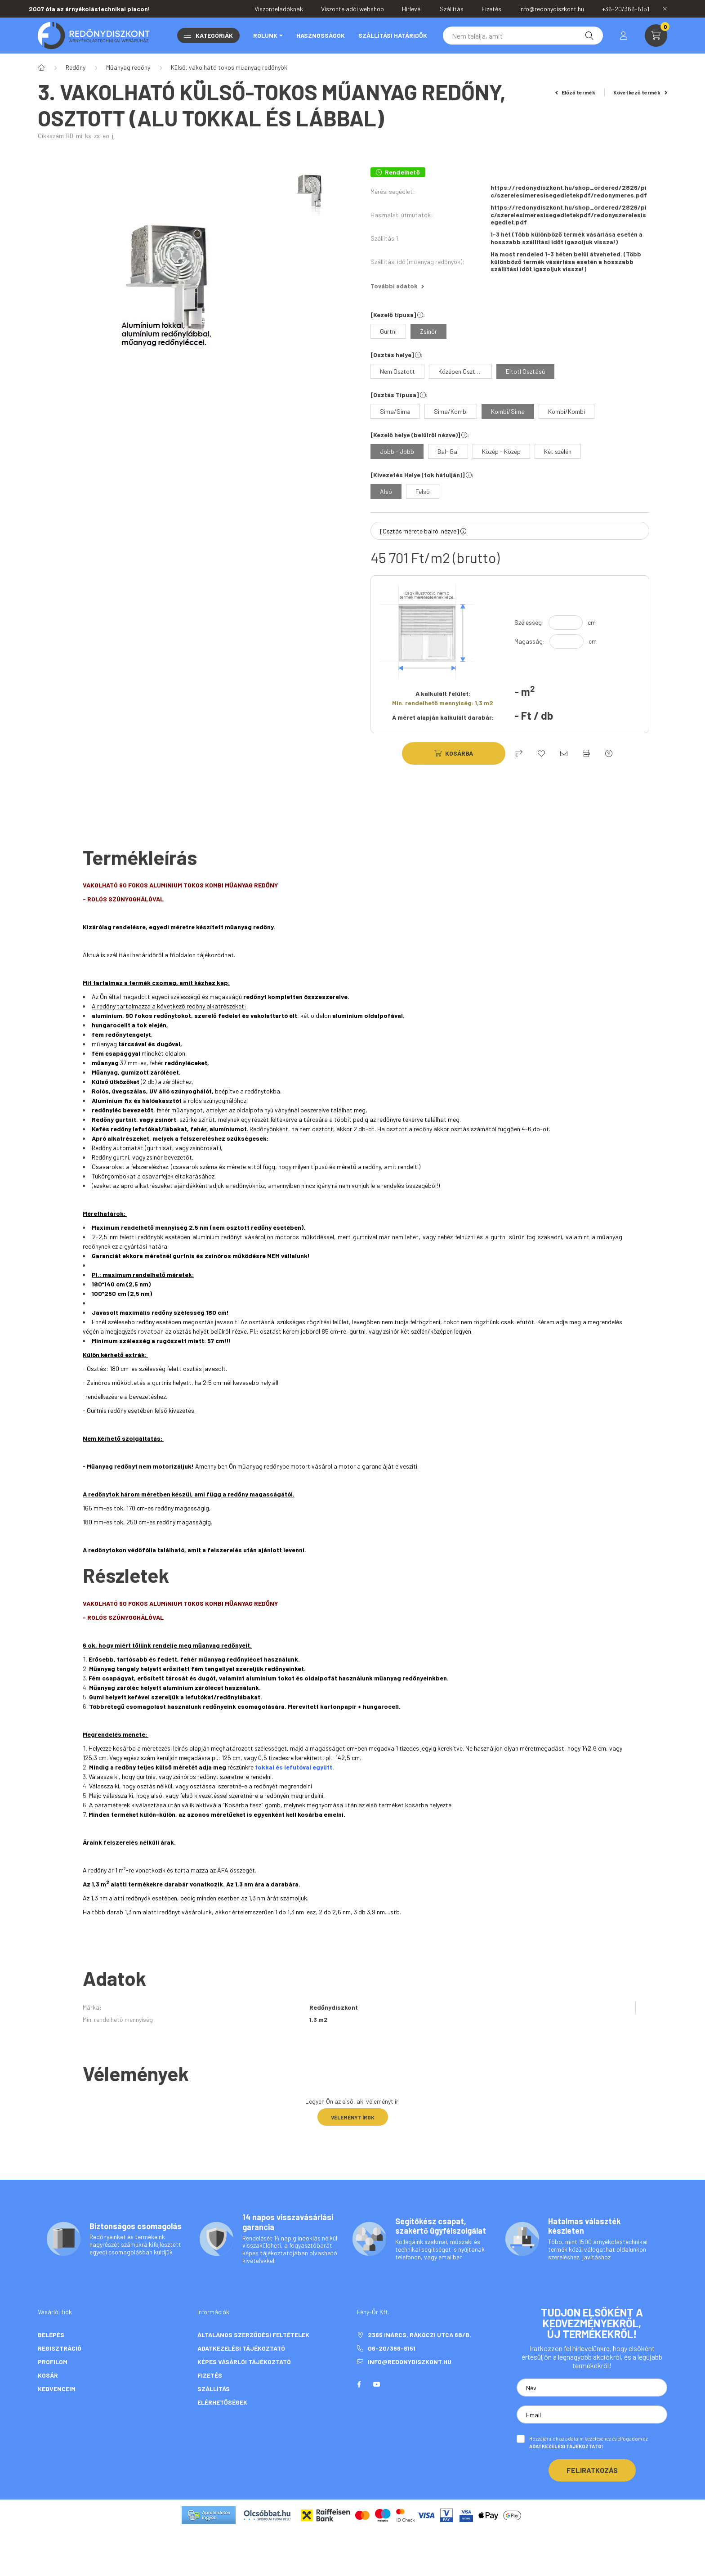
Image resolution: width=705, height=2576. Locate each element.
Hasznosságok (320, 35)
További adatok (397, 286)
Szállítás (213, 2388)
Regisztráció (59, 2348)
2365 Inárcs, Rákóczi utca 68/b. (419, 2335)
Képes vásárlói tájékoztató (244, 2361)
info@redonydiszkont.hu (409, 2361)
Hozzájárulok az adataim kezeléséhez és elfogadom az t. (588, 2442)
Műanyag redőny (128, 67)
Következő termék (640, 92)
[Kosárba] (453, 753)
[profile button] (623, 35)
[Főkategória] (41, 67)
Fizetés (209, 2375)
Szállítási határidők (392, 35)
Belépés (51, 2335)
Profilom (52, 2361)
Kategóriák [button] (208, 35)
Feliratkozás (592, 2470)
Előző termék (575, 92)
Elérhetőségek (222, 2402)
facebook (359, 2384)
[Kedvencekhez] (541, 753)
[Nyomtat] (586, 753)
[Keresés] (523, 36)
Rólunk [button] (265, 35)
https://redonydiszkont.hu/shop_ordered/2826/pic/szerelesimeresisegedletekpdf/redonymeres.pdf (569, 191)
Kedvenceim (57, 2388)
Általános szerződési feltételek (253, 2335)
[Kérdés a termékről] (609, 753)
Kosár (48, 2375)
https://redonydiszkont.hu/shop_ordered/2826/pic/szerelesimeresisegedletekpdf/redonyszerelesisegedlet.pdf (569, 215)
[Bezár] (665, 9)
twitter (395, 2384)
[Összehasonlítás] (519, 753)
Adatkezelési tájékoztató (241, 2348)
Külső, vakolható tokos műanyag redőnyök (229, 67)
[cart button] (656, 35)
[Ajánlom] (564, 753)
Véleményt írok (353, 2117)
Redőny (75, 67)
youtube (377, 2384)
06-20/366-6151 (392, 2348)
